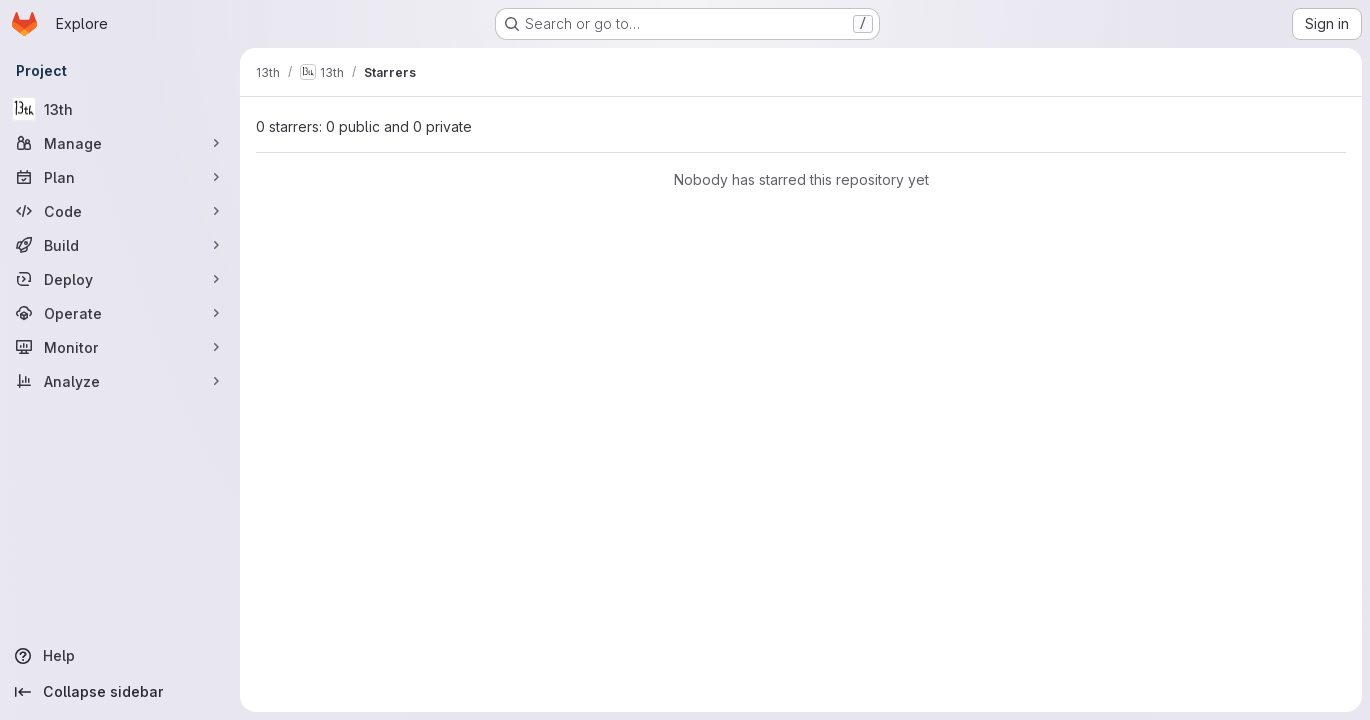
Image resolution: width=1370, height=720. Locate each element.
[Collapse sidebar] (120, 692)
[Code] (120, 211)
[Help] (120, 656)
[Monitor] (120, 347)
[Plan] (120, 177)
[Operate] (120, 313)
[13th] (120, 109)
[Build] (120, 245)
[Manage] (120, 143)
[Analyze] (120, 381)
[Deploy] (120, 279)
